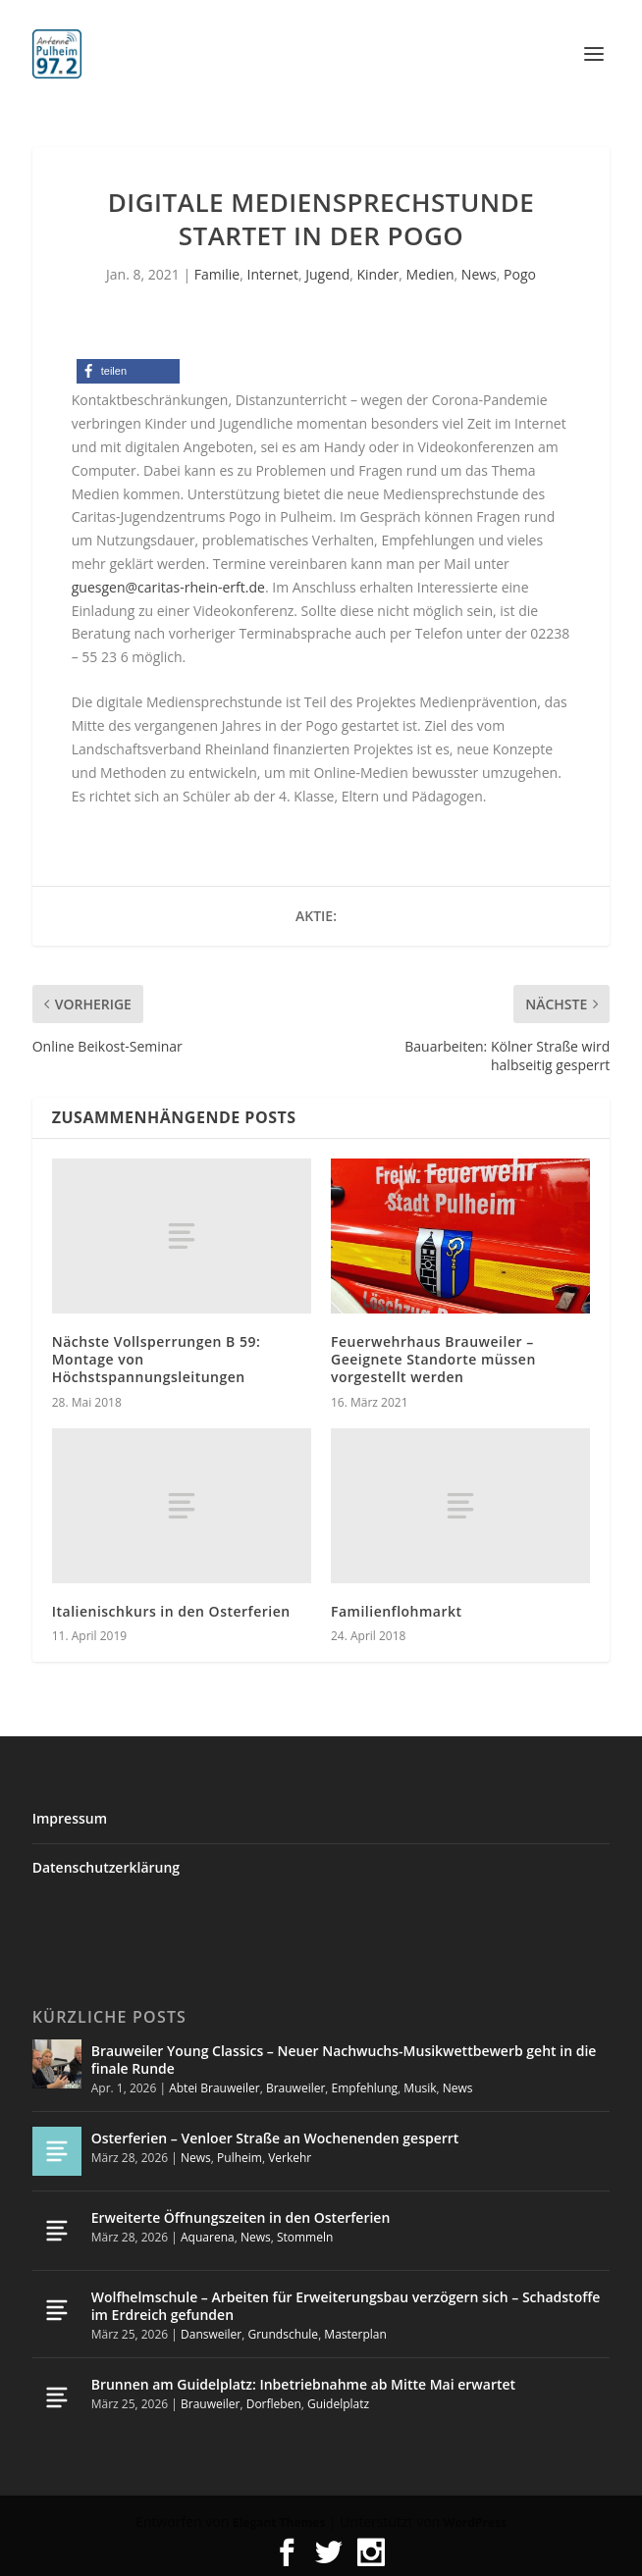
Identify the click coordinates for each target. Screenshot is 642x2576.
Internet (272, 274)
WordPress (475, 2522)
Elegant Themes (279, 2522)
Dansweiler (211, 2334)
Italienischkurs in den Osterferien (171, 1611)
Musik (419, 2088)
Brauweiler (295, 2088)
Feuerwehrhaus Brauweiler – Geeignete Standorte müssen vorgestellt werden (433, 1359)
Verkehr (289, 2157)
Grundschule (282, 2334)
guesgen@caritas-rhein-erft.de (168, 587)
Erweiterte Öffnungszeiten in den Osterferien (241, 2217)
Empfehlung (365, 2088)
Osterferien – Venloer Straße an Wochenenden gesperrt (275, 2138)
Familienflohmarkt (396, 1611)
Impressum (69, 1818)
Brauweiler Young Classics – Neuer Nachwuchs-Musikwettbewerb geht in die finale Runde (344, 2059)
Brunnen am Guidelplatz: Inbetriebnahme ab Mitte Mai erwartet (303, 2384)
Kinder (377, 274)
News (479, 274)
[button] (128, 371)
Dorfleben (273, 2404)
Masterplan (355, 2334)
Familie (217, 274)
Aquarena (208, 2237)
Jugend (327, 274)
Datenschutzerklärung (106, 1867)
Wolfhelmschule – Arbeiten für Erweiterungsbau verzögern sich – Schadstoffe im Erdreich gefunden (346, 2306)
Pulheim (239, 2157)
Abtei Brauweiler (214, 2088)
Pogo (520, 274)
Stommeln (305, 2237)
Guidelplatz (338, 2404)
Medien (430, 274)
